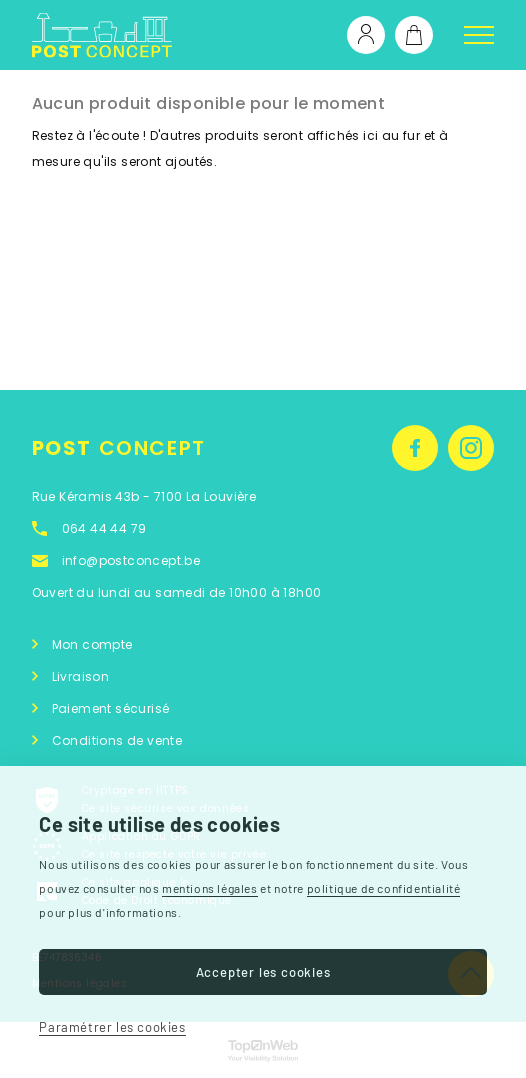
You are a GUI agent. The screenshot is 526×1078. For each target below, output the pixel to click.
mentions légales (210, 888)
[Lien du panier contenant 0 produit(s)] (414, 35)
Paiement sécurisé (111, 708)
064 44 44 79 (104, 528)
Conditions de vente (117, 740)
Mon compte (92, 644)
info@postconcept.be (131, 560)
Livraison (81, 676)
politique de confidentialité (384, 888)
